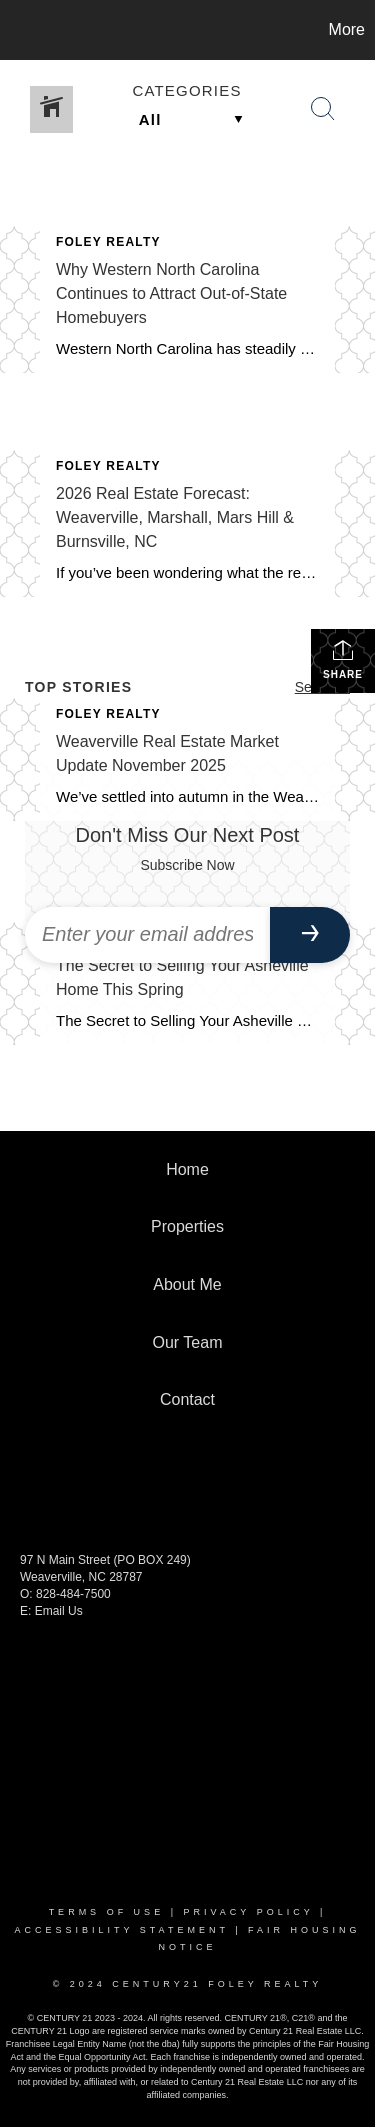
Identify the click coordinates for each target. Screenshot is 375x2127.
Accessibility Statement (121, 1930)
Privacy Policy (248, 1912)
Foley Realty (108, 242)
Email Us (59, 1611)
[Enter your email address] (147, 935)
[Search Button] (323, 109)
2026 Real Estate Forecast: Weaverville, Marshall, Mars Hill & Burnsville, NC (175, 517)
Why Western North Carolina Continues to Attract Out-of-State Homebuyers (171, 293)
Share (343, 659)
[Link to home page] (18, 30)
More (347, 29)
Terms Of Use (107, 1912)
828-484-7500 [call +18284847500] (73, 1594)
